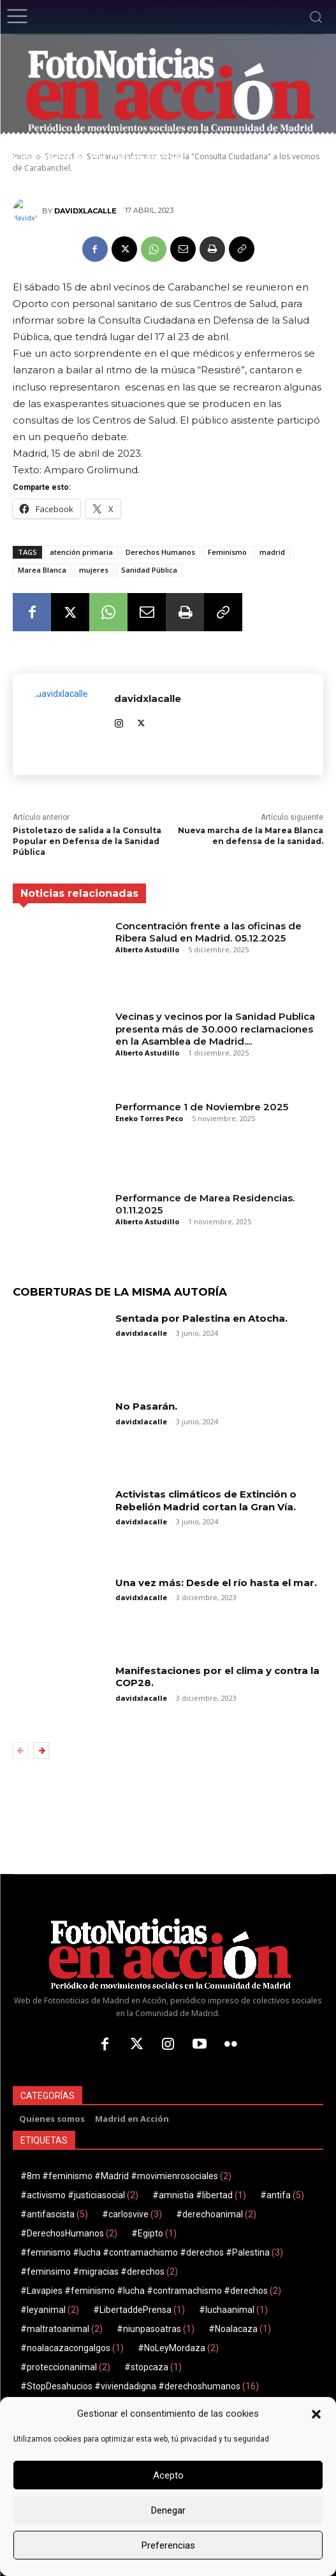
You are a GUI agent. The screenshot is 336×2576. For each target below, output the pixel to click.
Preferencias (168, 2545)
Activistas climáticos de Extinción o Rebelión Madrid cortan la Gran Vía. (205, 1500)
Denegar (168, 2510)
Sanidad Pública (149, 570)
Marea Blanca (42, 570)
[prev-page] (21, 1750)
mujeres (93, 570)
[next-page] (41, 1750)
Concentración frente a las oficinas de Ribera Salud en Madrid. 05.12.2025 (208, 932)
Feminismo (227, 552)
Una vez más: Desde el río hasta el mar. (216, 1583)
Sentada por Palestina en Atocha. (201, 1318)
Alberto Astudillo (147, 949)
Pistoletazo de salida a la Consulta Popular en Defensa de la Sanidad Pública (87, 841)
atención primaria (81, 552)
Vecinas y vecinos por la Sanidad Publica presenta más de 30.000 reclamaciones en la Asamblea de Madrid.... (215, 1028)
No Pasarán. (146, 1406)
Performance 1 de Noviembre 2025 (201, 1107)
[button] (316, 2414)
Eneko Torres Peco (149, 1118)
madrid (272, 552)
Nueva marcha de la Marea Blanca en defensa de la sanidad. (250, 836)
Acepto (168, 2475)
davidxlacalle (85, 210)
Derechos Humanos (160, 552)
